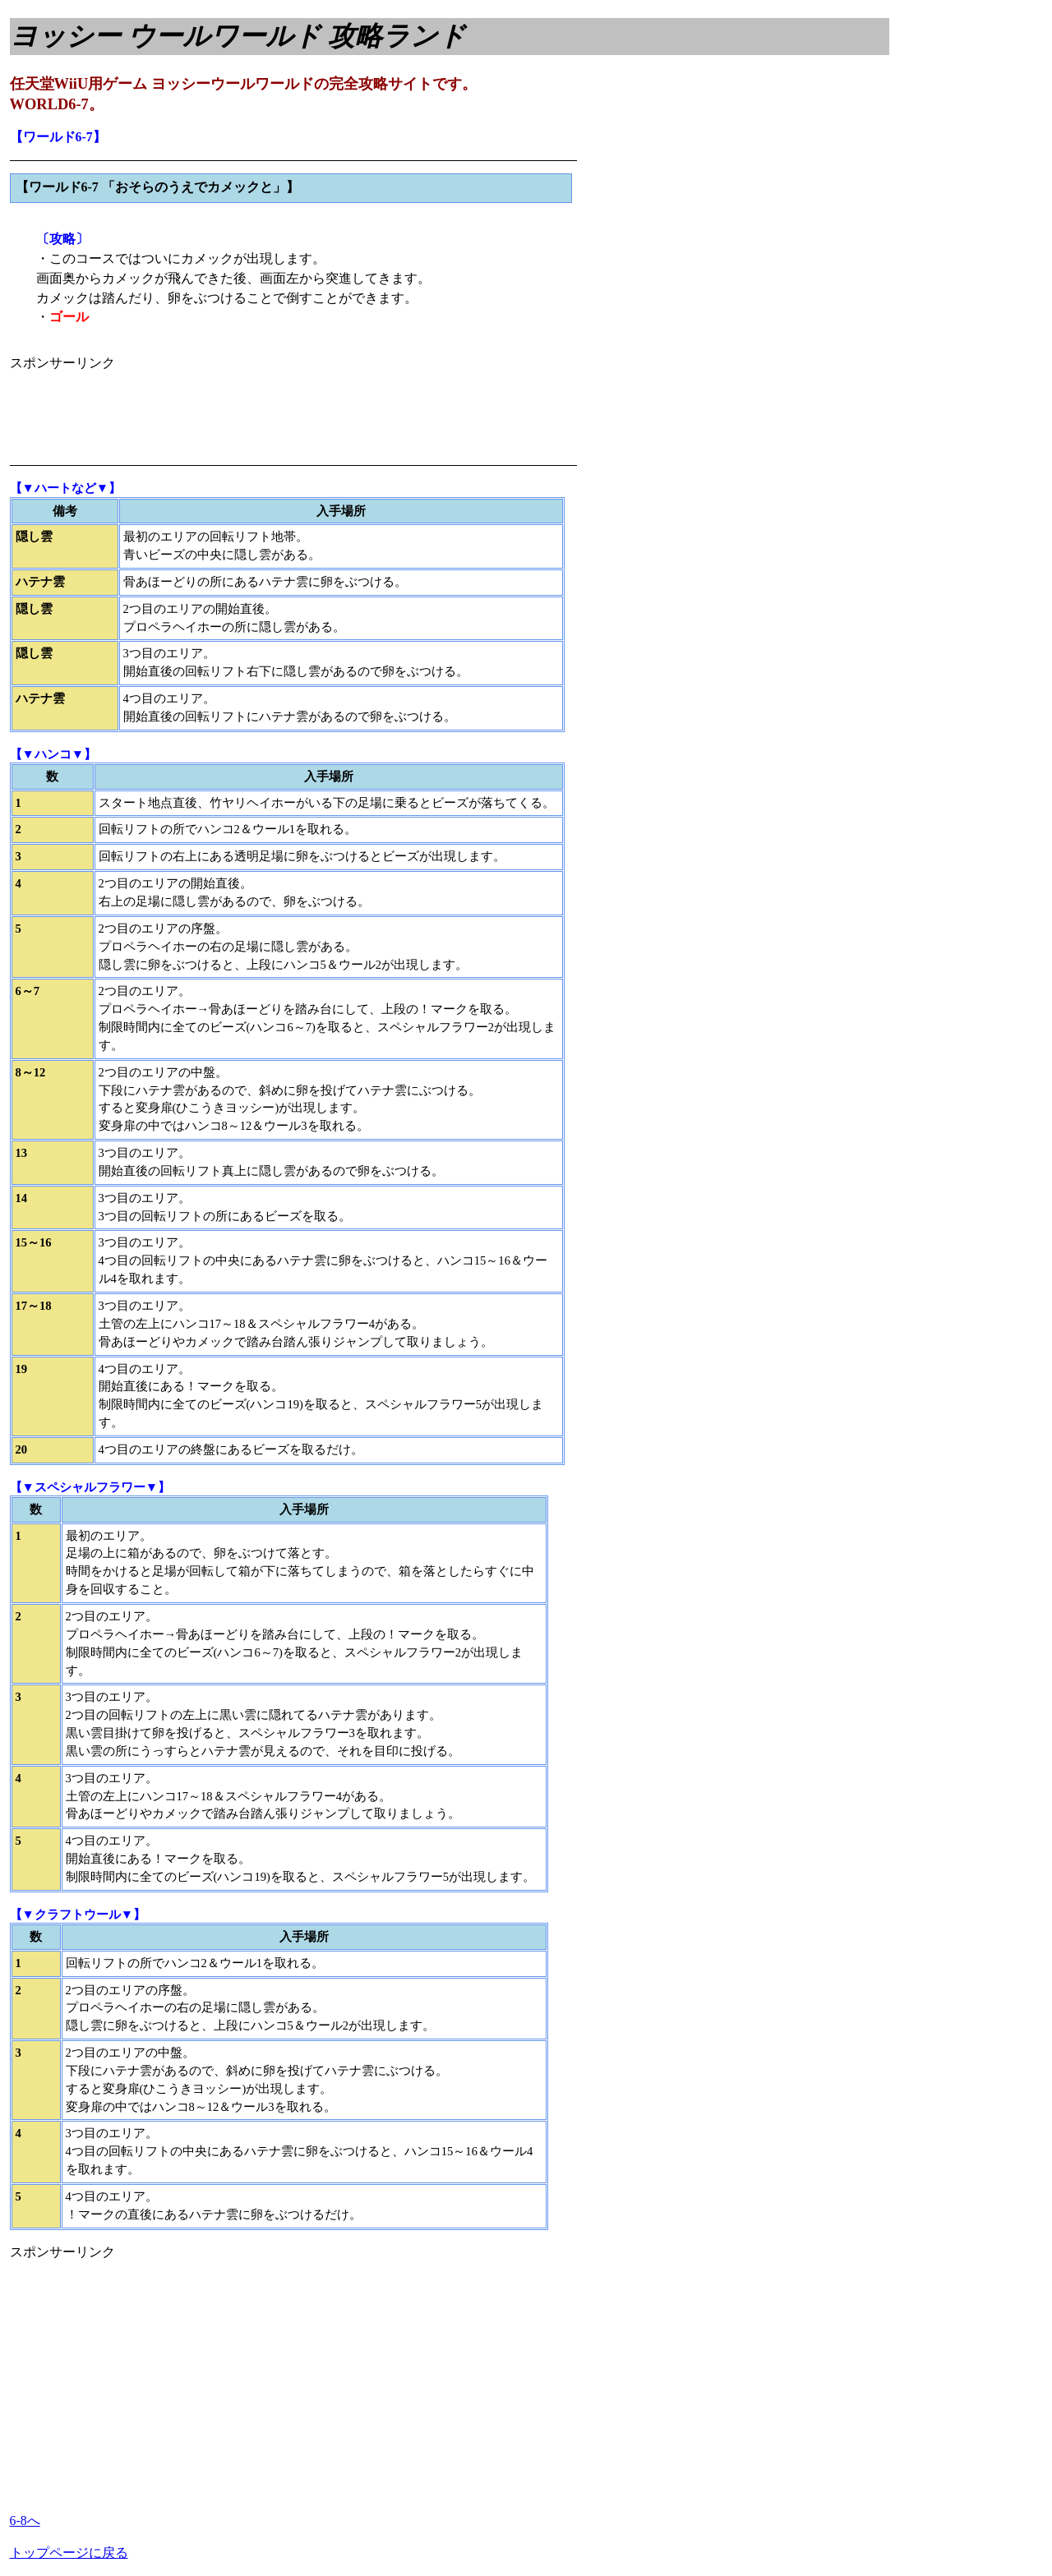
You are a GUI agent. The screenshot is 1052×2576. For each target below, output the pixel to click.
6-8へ (25, 2521)
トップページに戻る (69, 2553)
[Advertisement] (309, 410)
